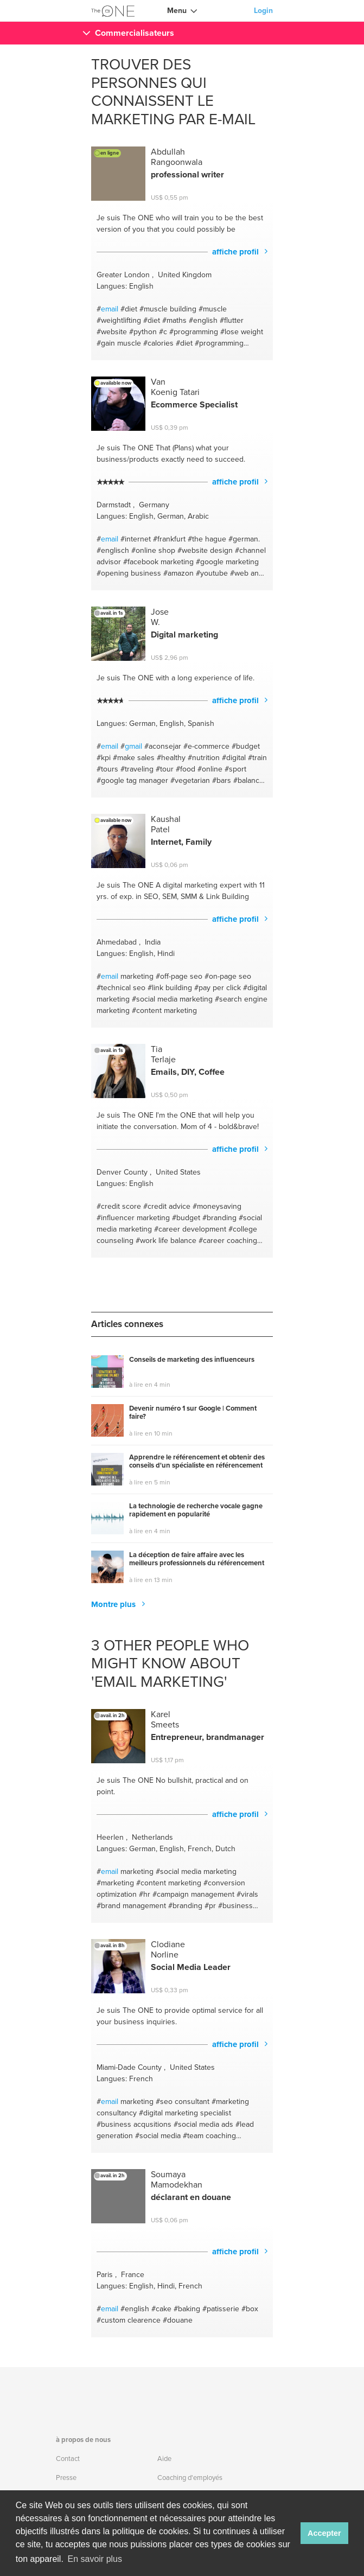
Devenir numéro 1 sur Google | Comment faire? (193, 1413)
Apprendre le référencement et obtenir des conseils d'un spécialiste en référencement (197, 1462)
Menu (177, 10)
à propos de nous (83, 2439)
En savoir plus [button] (95, 2559)
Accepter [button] (324, 2533)
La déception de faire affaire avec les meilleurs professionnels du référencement (196, 1559)
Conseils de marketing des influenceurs (191, 1359)
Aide (164, 2458)
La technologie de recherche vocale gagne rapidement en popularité (196, 1511)
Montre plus (114, 1604)
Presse (66, 2477)
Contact (68, 2458)
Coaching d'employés (189, 2477)
